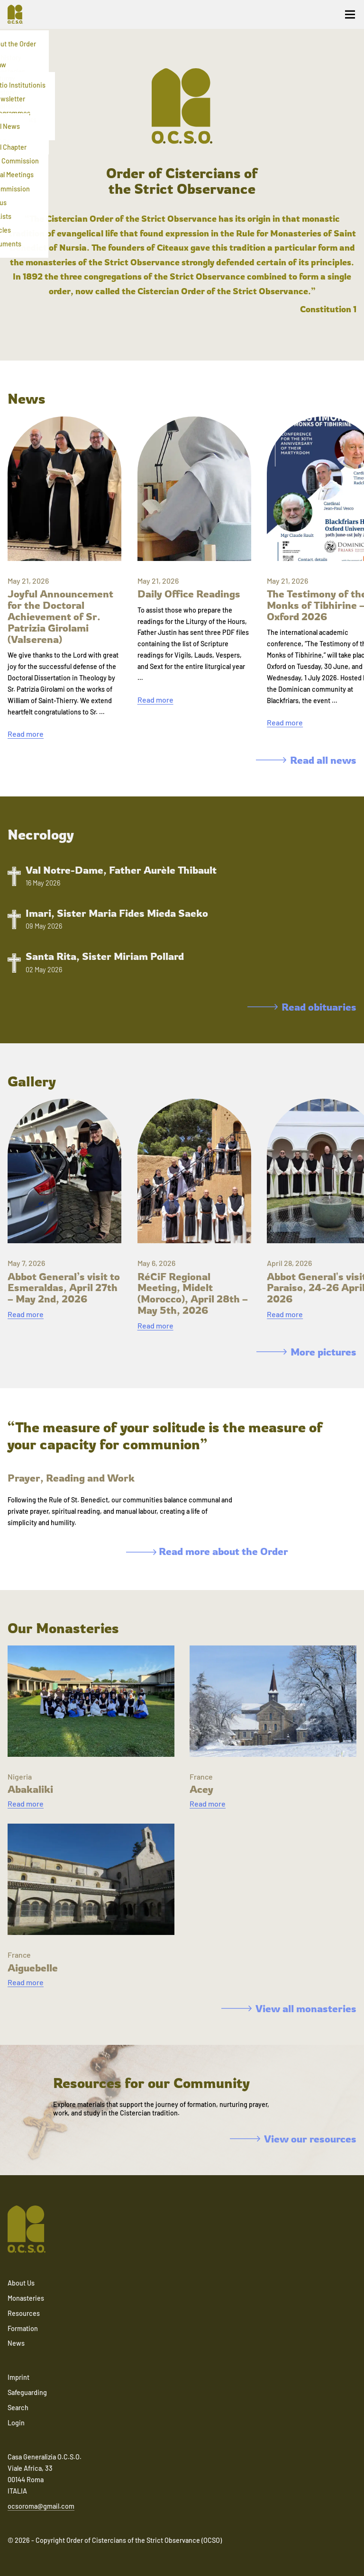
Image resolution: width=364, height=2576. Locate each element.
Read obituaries (301, 1007)
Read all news (306, 760)
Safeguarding (27, 2392)
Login (16, 2423)
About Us (21, 2283)
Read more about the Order (207, 1551)
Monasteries (26, 2298)
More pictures (306, 1352)
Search (18, 2408)
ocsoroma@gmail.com (41, 2506)
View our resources (293, 2139)
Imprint (18, 2377)
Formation (23, 2328)
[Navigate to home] (19, 14)
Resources (24, 2313)
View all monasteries (288, 2008)
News (16, 2343)
